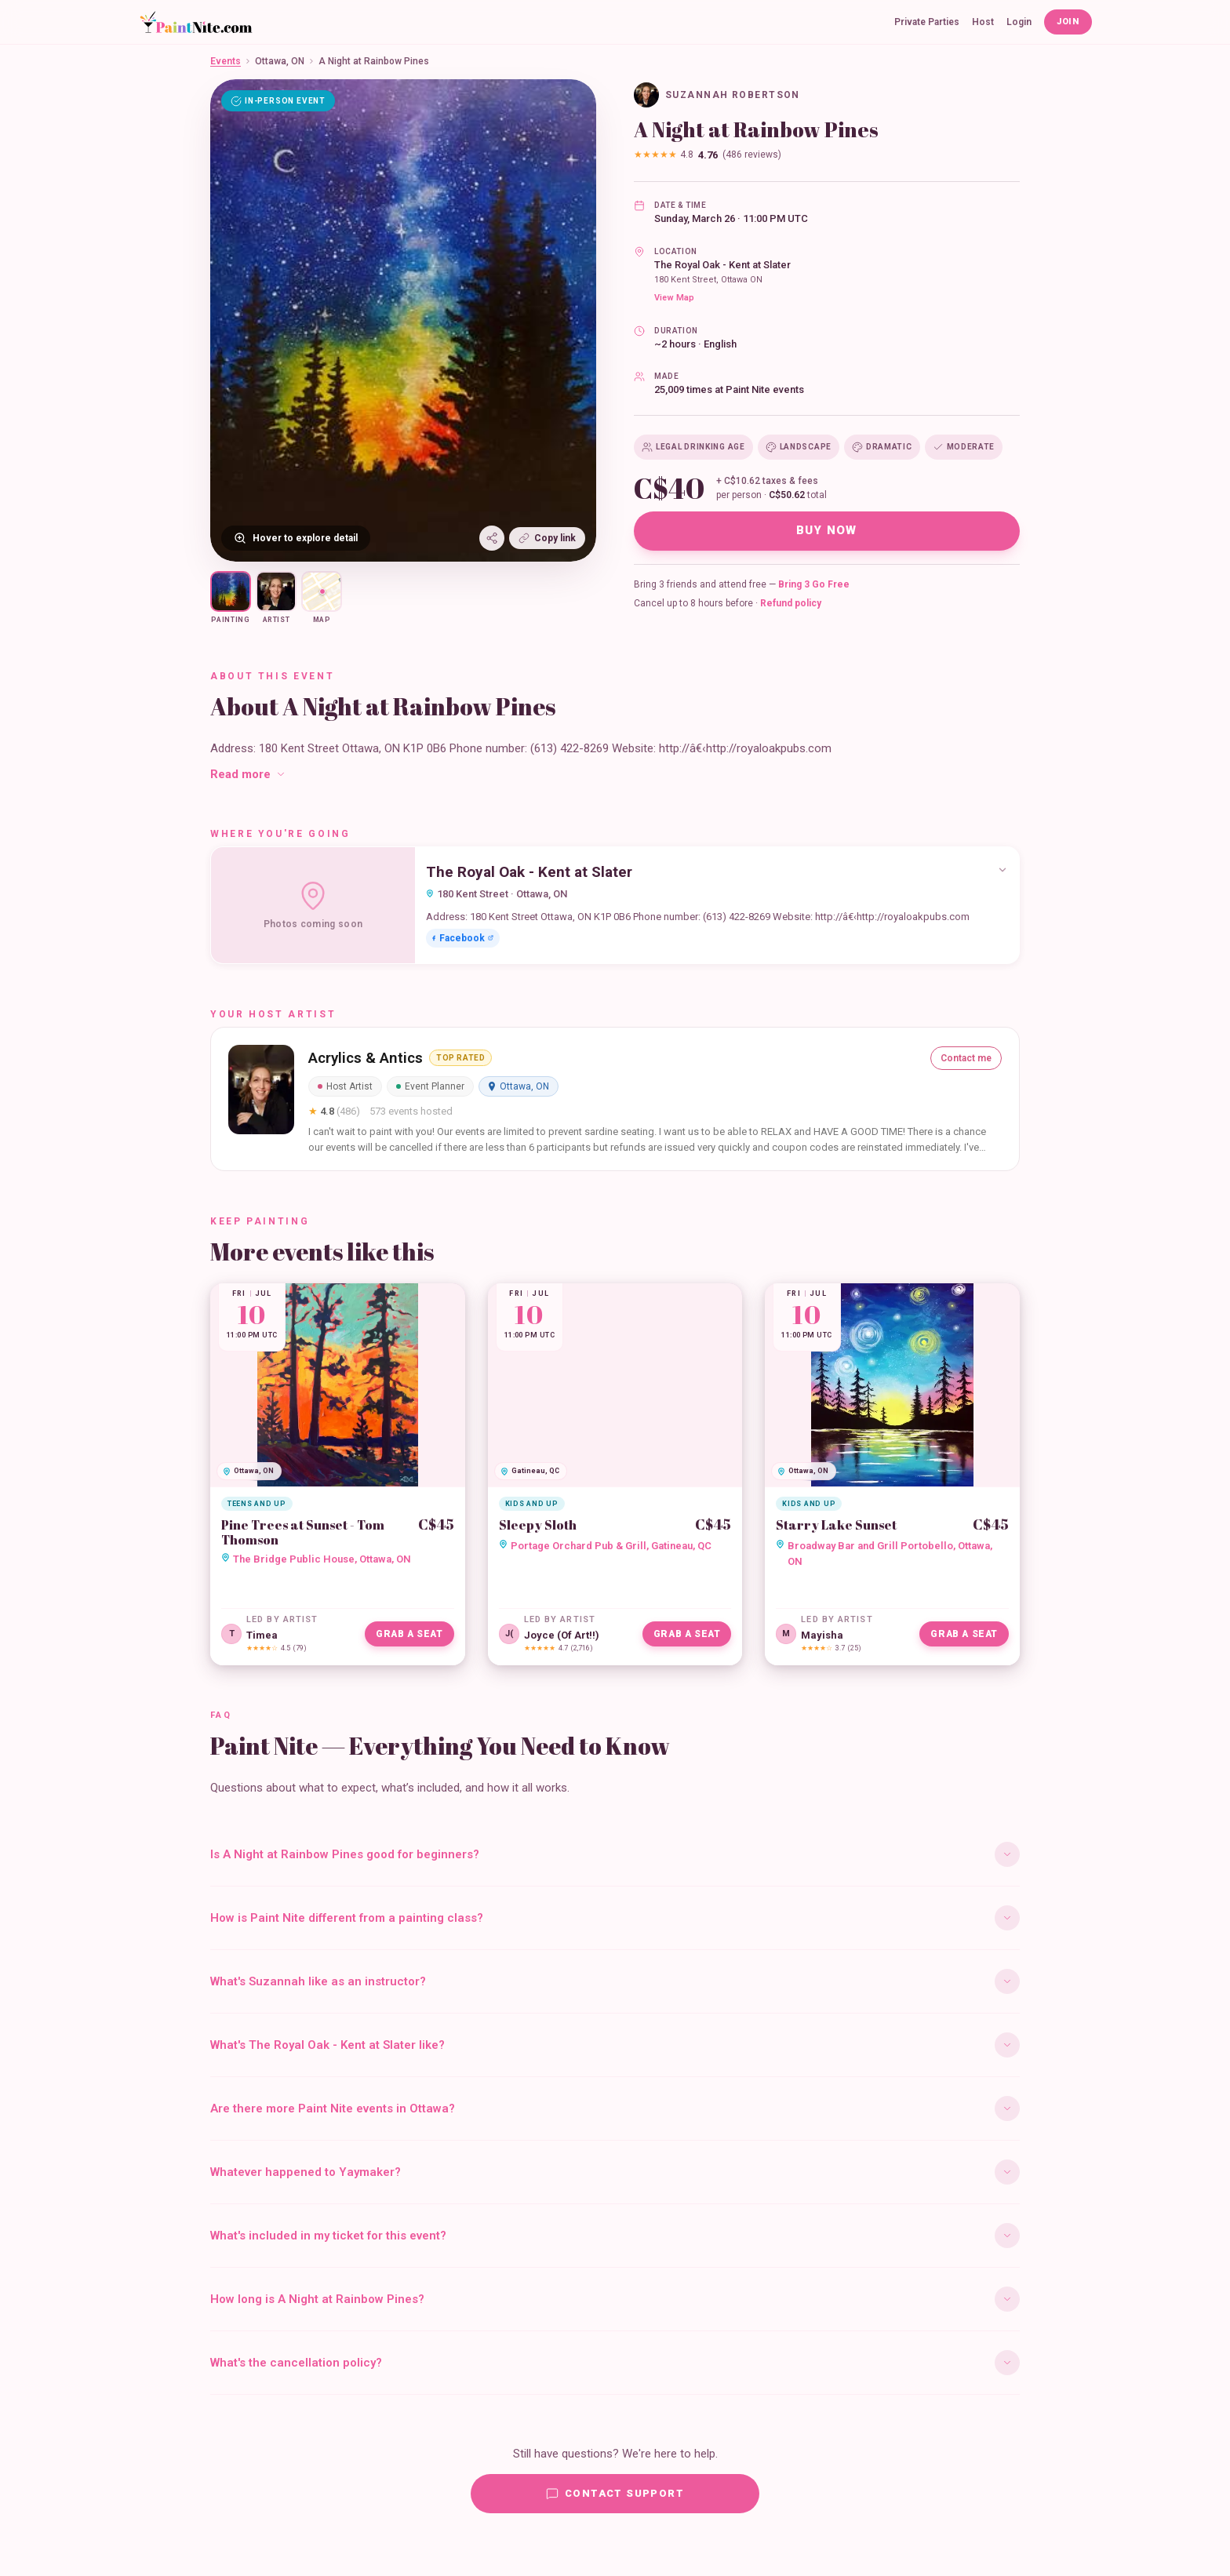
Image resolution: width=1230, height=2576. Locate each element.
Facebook (462, 938)
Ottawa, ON (279, 61)
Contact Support (615, 2493)
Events (225, 61)
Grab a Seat (409, 1633)
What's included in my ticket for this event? (615, 2235)
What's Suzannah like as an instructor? (615, 1981)
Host (983, 21)
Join (1068, 21)
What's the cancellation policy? (615, 2362)
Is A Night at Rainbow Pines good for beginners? (615, 1854)
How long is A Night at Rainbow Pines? (615, 2299)
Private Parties (926, 21)
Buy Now (826, 530)
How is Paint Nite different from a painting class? (615, 1917)
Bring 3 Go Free (814, 584)
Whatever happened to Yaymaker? (615, 2172)
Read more (248, 774)
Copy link (547, 538)
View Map (674, 298)
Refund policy (790, 603)
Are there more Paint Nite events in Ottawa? (615, 2108)
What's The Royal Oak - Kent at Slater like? (615, 2045)
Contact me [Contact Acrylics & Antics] (966, 1058)
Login (1019, 21)
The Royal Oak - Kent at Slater (722, 265)
